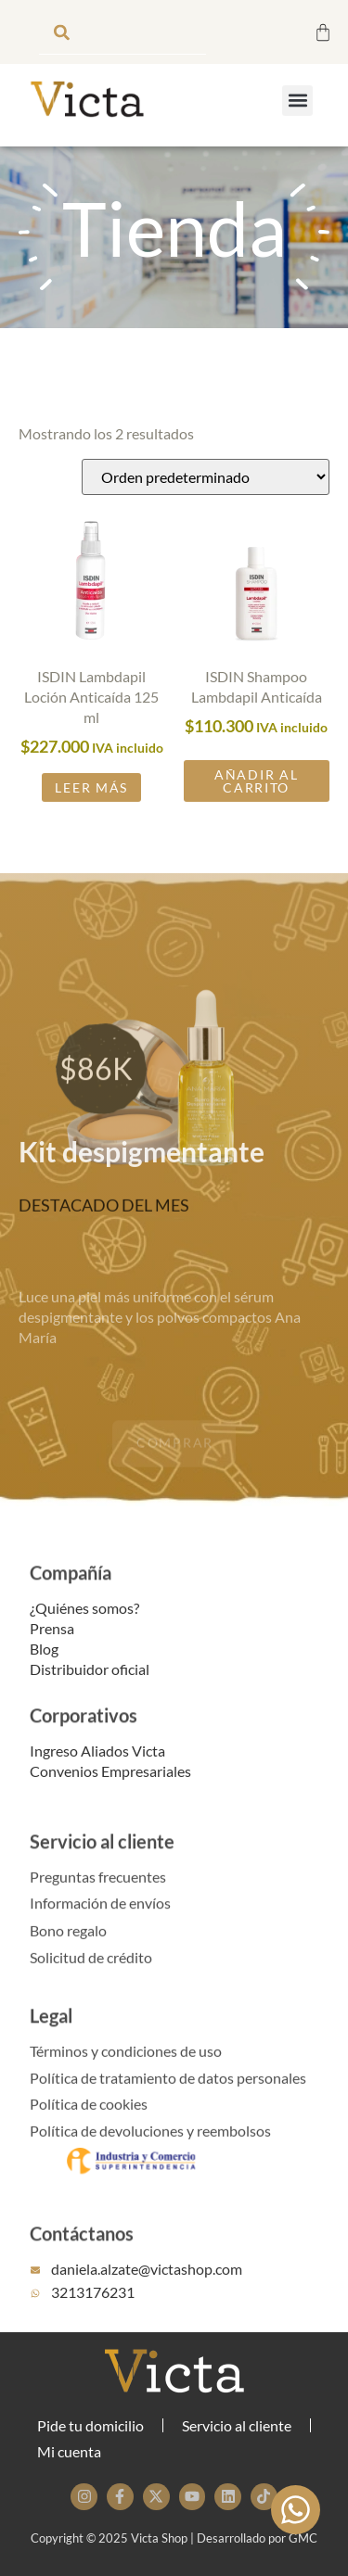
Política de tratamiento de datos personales (168, 2096)
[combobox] (122, 32)
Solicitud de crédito (91, 1976)
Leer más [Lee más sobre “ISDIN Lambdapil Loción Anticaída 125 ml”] (91, 801)
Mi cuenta (69, 2451)
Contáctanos (82, 2254)
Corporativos (83, 1737)
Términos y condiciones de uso (126, 2069)
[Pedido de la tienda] (205, 491)
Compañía (70, 1593)
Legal (51, 2036)
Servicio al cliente (102, 1862)
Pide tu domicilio (90, 2425)
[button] (297, 100)
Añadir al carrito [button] (256, 794)
